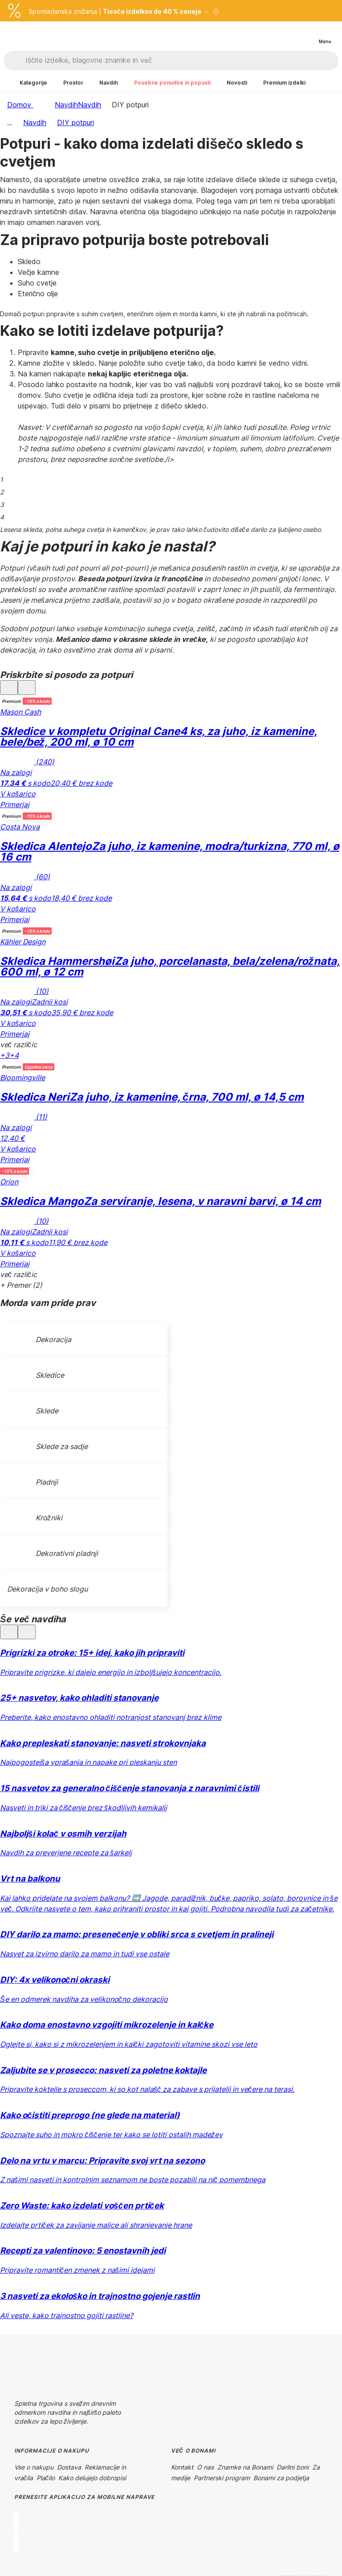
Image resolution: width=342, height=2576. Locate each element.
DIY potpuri (75, 122)
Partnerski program (222, 2478)
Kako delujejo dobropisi (92, 2478)
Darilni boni (293, 2467)
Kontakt (182, 2467)
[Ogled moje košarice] (306, 34)
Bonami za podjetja (281, 2478)
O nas (205, 2467)
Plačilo (46, 2478)
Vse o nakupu (33, 2467)
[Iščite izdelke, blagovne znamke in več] (181, 60)
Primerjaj (14, 804)
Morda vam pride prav (48, 1303)
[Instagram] (43, 2392)
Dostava (69, 2467)
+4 (14, 1055)
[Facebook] (21, 2392)
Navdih (89, 104)
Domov (20, 104)
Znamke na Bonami (245, 2467)
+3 (4, 1055)
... (9, 122)
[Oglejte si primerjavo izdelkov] (288, 34)
